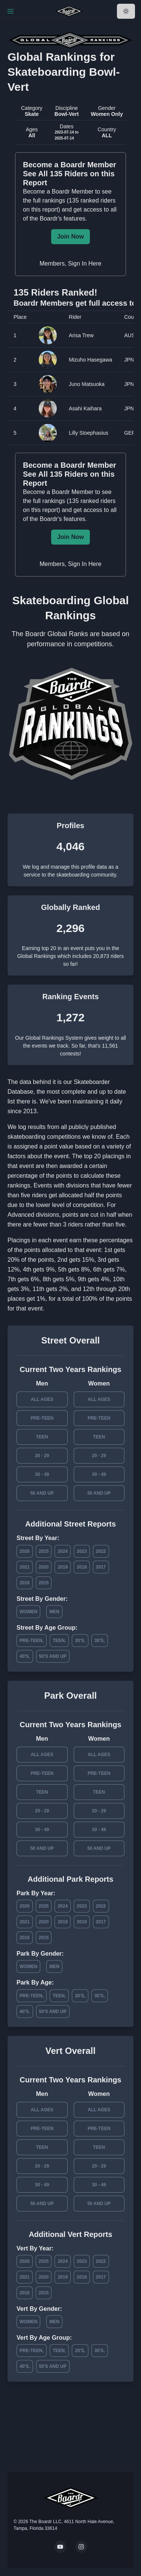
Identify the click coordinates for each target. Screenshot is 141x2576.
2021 (25, 1567)
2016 (25, 1582)
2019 (63, 1567)
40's (24, 1656)
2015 (44, 1582)
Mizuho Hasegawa (90, 360)
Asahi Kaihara (85, 408)
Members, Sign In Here (70, 263)
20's (79, 1640)
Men (54, 1611)
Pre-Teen (41, 1418)
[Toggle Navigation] (10, 11)
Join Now (70, 236)
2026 (25, 1551)
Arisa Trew (81, 335)
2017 (101, 1567)
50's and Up (53, 1656)
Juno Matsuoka (87, 384)
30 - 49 (42, 1474)
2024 (63, 1551)
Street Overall (70, 1340)
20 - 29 (42, 1455)
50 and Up (42, 1493)
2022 (101, 1551)
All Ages (42, 1399)
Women (28, 1611)
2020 (44, 1567)
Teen (42, 1437)
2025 (44, 1551)
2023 (82, 1551)
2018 (82, 1567)
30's (98, 1640)
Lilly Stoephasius (88, 433)
